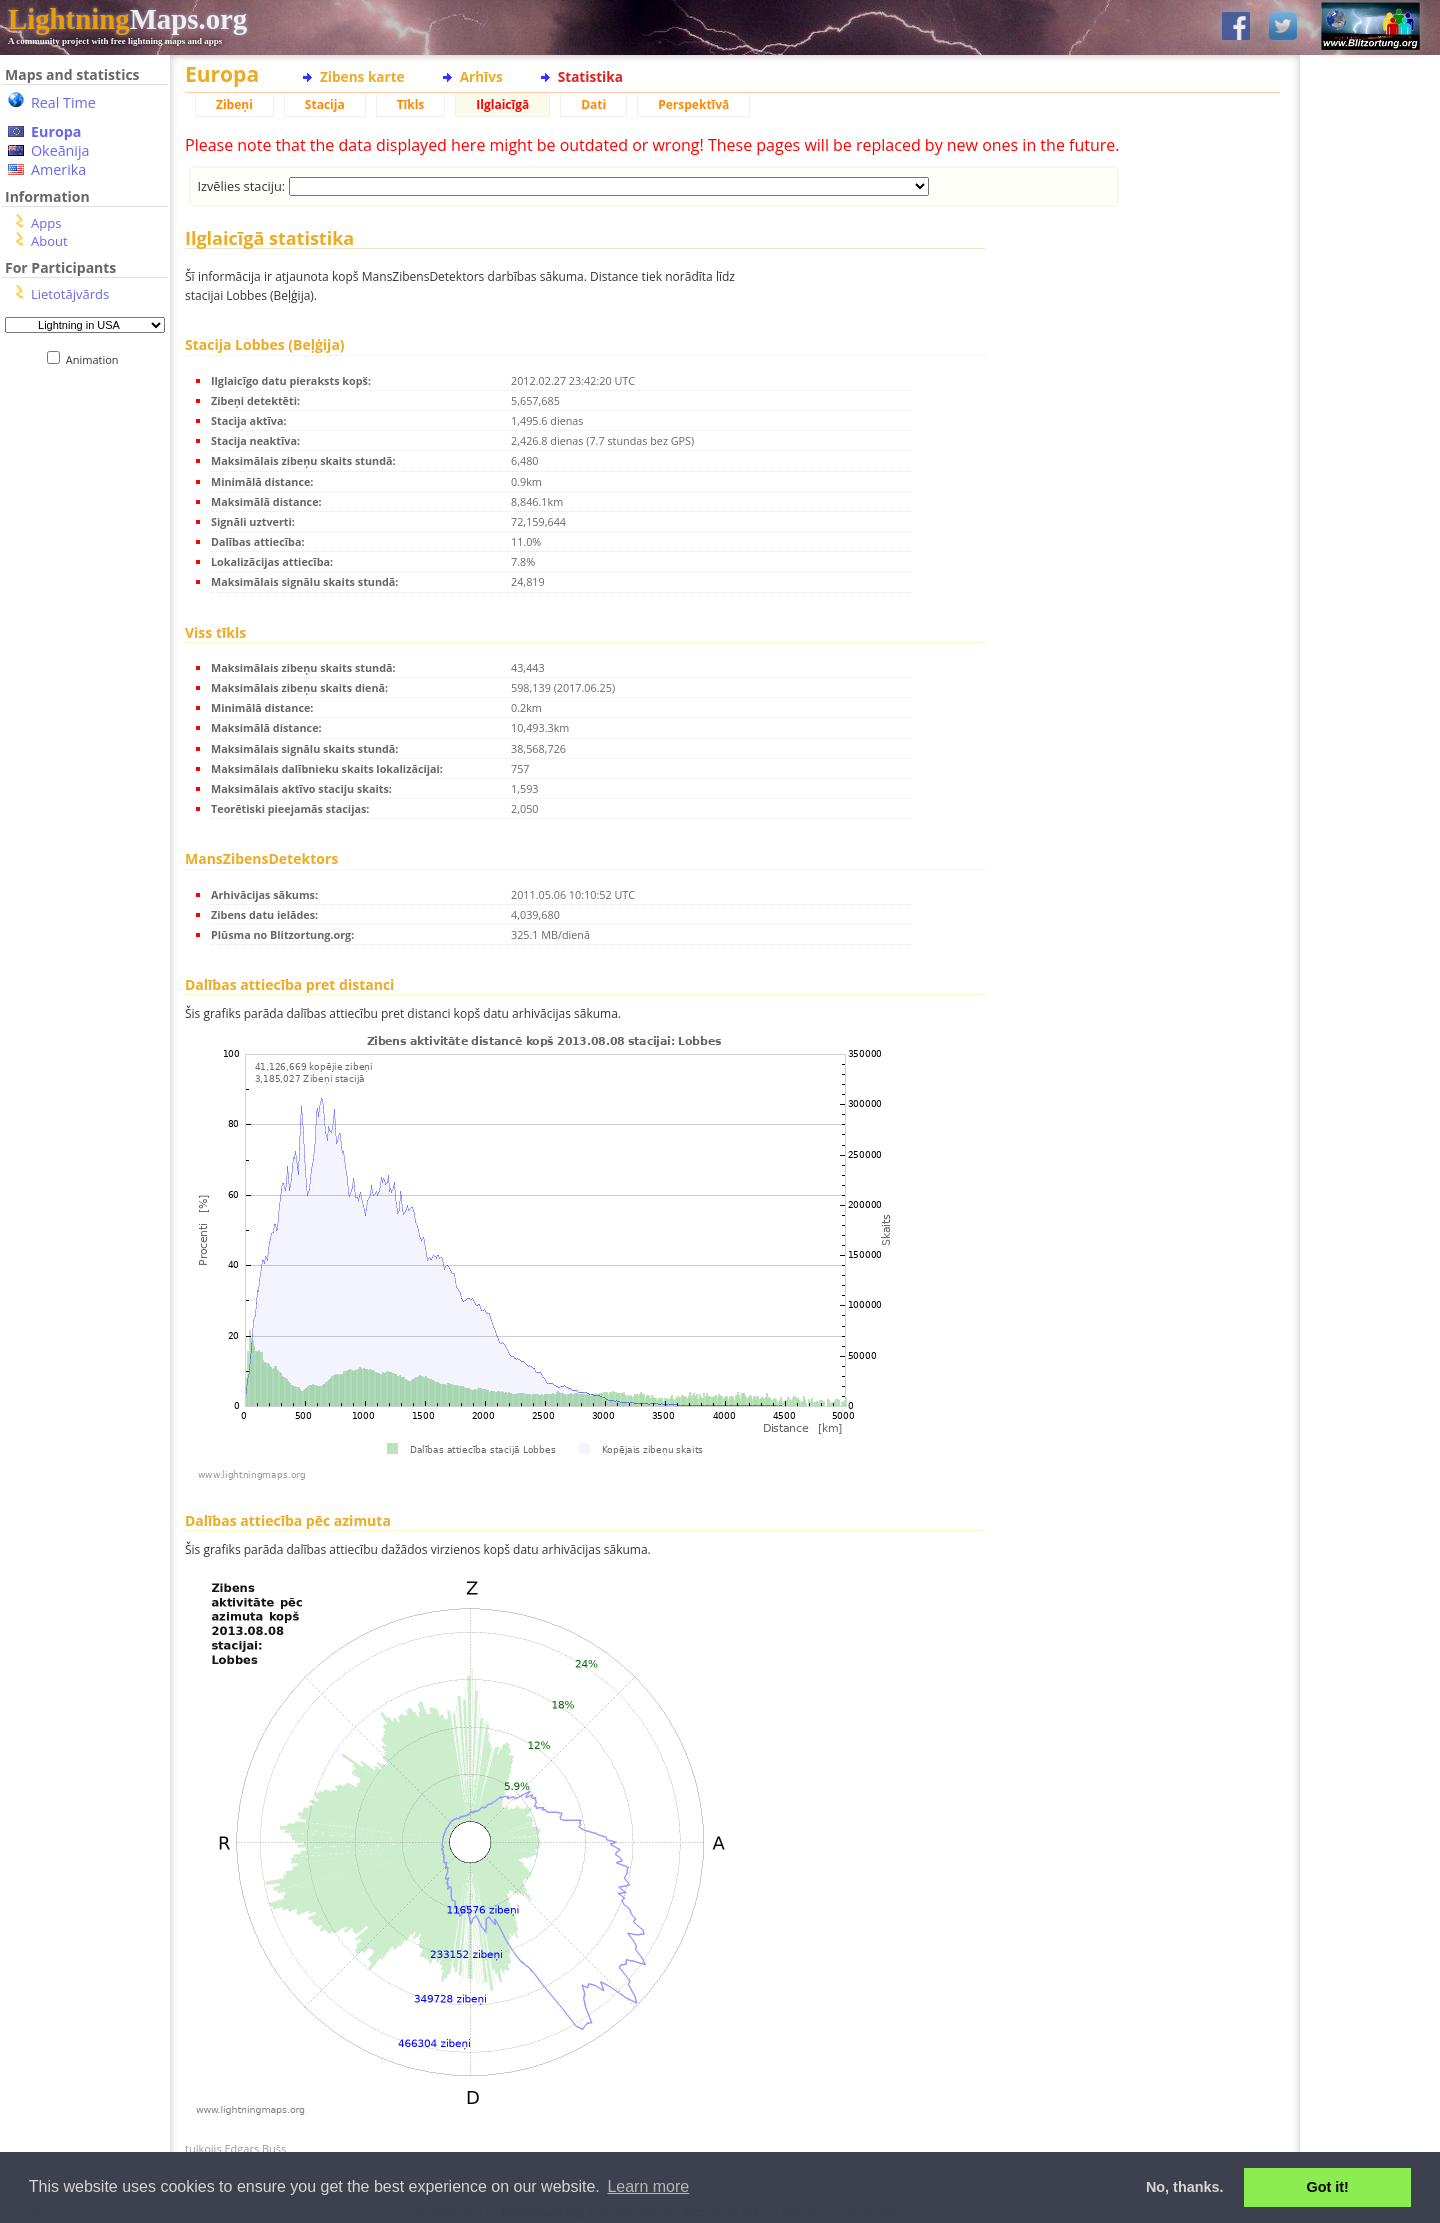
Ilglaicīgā (502, 104)
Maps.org (127, 19)
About (49, 241)
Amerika (58, 169)
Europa (56, 131)
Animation (96, 359)
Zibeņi (234, 104)
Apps (46, 223)
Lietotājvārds (70, 294)
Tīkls (411, 104)
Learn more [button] (648, 2186)
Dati (593, 104)
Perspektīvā (693, 104)
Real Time (63, 102)
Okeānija (60, 150)
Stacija (325, 104)
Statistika (590, 76)
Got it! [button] (1328, 2187)
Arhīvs (481, 76)
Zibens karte (362, 76)
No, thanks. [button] (1185, 2187)
